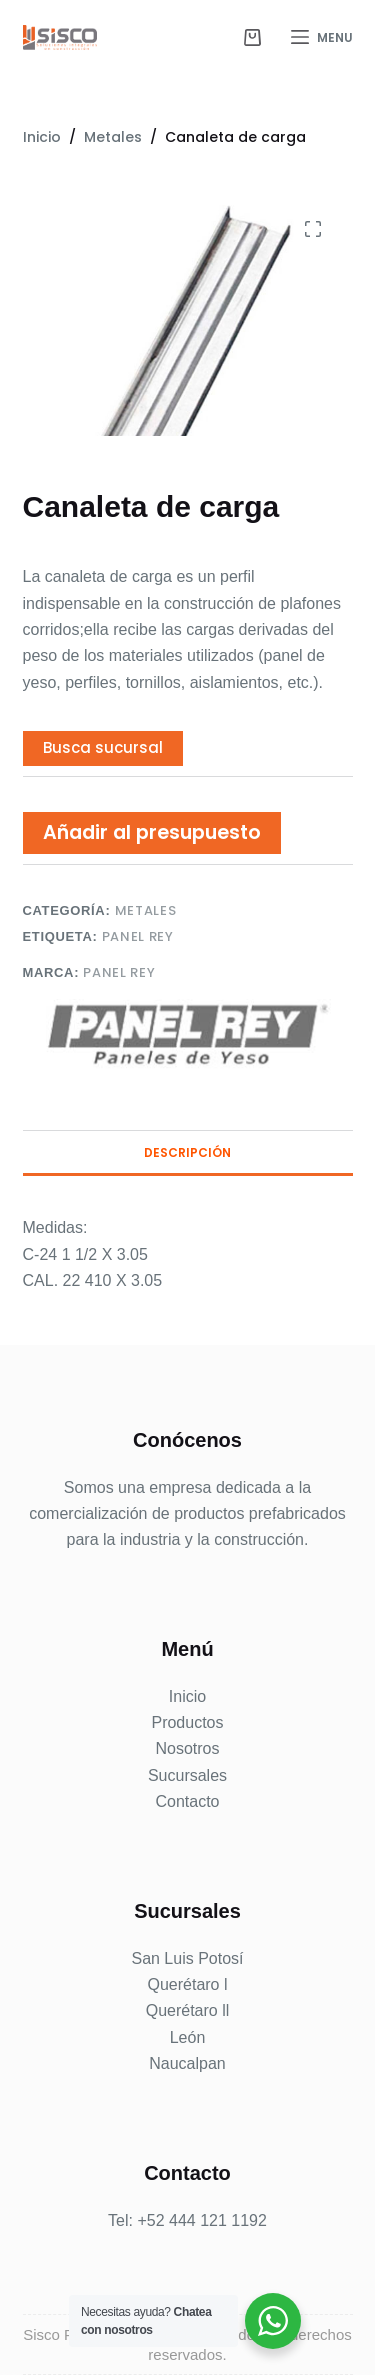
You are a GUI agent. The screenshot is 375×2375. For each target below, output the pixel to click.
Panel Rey (138, 936)
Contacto (187, 1801)
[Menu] (322, 38)
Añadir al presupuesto (152, 832)
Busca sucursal (103, 747)
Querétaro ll (188, 2010)
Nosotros (187, 1748)
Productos (187, 1722)
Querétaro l (187, 1984)
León (188, 2037)
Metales (146, 910)
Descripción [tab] (187, 1152)
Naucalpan (187, 2063)
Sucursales (187, 1775)
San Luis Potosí (187, 1958)
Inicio (187, 1696)
